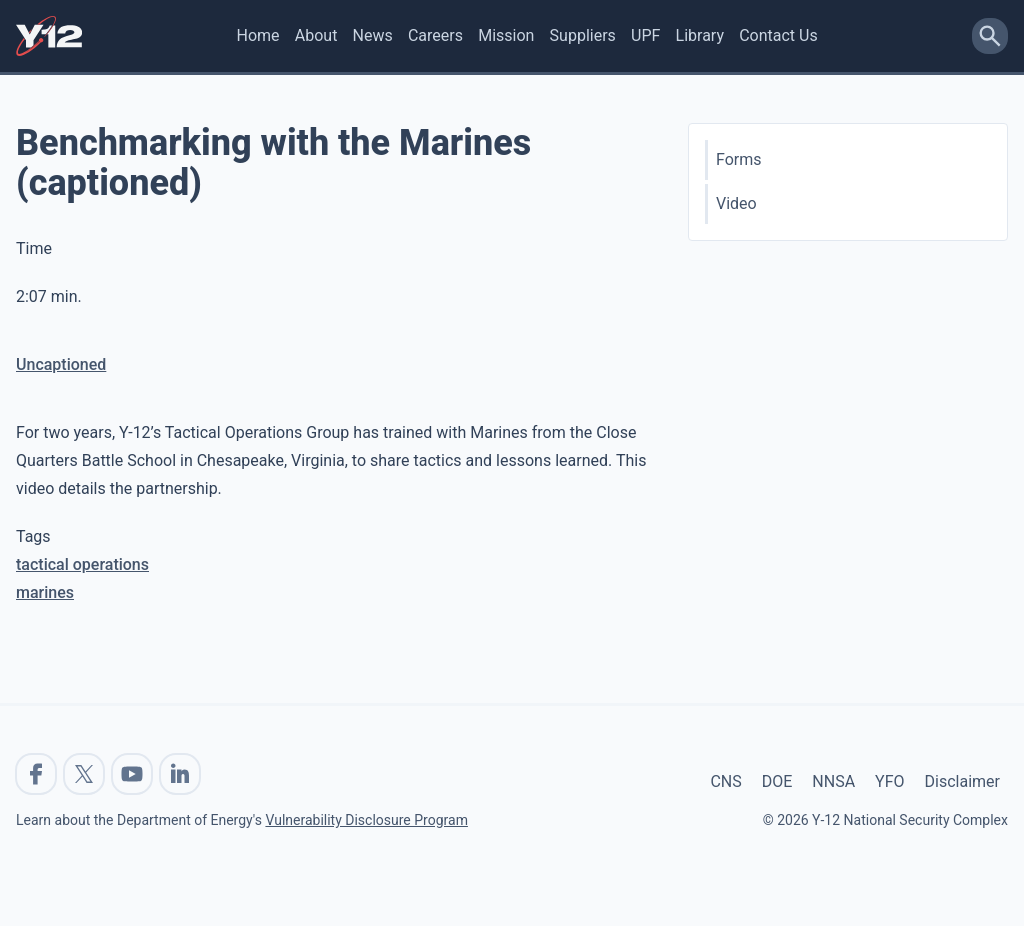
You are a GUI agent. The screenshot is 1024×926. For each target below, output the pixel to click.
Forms (739, 159)
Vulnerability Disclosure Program (366, 820)
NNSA (833, 781)
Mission (506, 35)
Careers (435, 35)
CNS (725, 781)
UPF (645, 35)
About (316, 35)
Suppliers (583, 35)
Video (736, 203)
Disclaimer (962, 781)
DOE (777, 781)
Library (700, 35)
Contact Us (778, 35)
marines (45, 592)
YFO (889, 781)
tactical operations (82, 564)
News (373, 35)
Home (258, 35)
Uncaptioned (61, 364)
